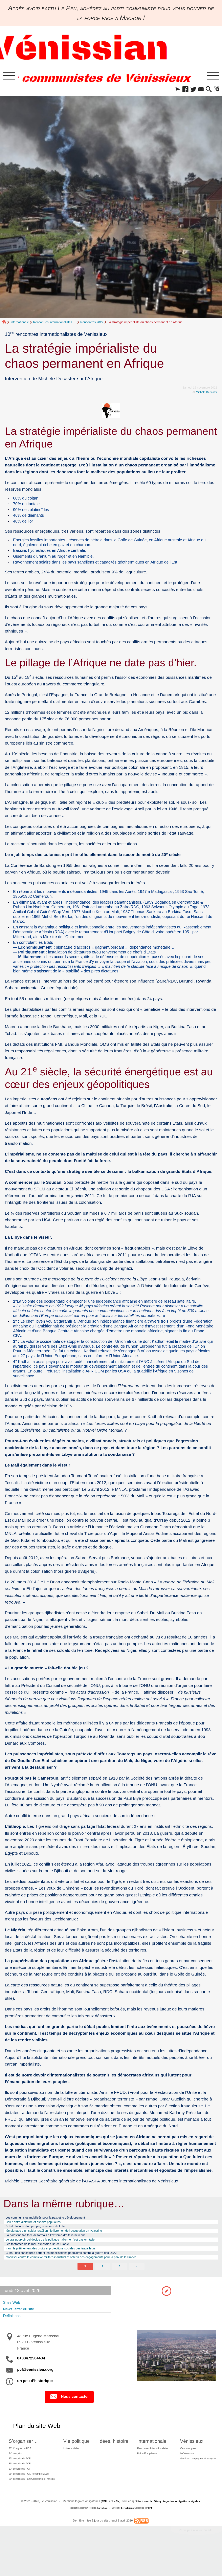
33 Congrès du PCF (19, 2473)
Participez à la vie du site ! (195, 2561)
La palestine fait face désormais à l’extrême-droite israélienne (54, 2253)
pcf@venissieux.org (35, 2393)
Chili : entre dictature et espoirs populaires (39, 2237)
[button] (168, 90)
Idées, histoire (112, 2465)
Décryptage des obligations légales (177, 2532)
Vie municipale (184, 2473)
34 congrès (14, 2479)
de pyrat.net (101, 2539)
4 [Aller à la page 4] (137, 2289)
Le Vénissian (183, 2479)
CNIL (103, 2532)
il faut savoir (143, 2532)
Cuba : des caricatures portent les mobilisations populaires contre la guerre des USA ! (73, 2274)
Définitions (13, 2339)
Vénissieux (187, 2465)
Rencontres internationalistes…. (54, 324)
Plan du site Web (38, 2449)
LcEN (114, 2532)
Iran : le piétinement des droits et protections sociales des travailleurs (60, 2269)
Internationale (19, 324)
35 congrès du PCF (19, 2485)
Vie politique (78, 2465)
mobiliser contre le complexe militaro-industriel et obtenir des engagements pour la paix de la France (85, 2280)
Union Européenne (143, 2479)
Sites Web (13, 2325)
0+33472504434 (31, 2382)
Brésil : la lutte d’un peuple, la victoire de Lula (41, 2242)
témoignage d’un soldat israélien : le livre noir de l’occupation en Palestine (64, 2248)
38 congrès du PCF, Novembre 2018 (30, 2503)
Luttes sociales (74, 2473)
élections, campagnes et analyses (197, 2485)
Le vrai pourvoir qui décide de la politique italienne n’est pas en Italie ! (60, 2258)
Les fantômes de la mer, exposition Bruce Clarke (44, 2264)
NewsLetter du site (22, 2332)
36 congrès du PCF (19, 2491)
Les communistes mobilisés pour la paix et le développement (54, 2232)
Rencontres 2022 (91, 324)
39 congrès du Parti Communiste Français (34, 2509)
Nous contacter (69, 2421)
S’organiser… (21, 2465)
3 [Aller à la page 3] (120, 2289)
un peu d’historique (35, 2405)
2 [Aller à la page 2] (102, 2289)
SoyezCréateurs (128, 2539)
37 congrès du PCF (19, 2497)
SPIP (151, 2539)
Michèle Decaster (206, 394)
